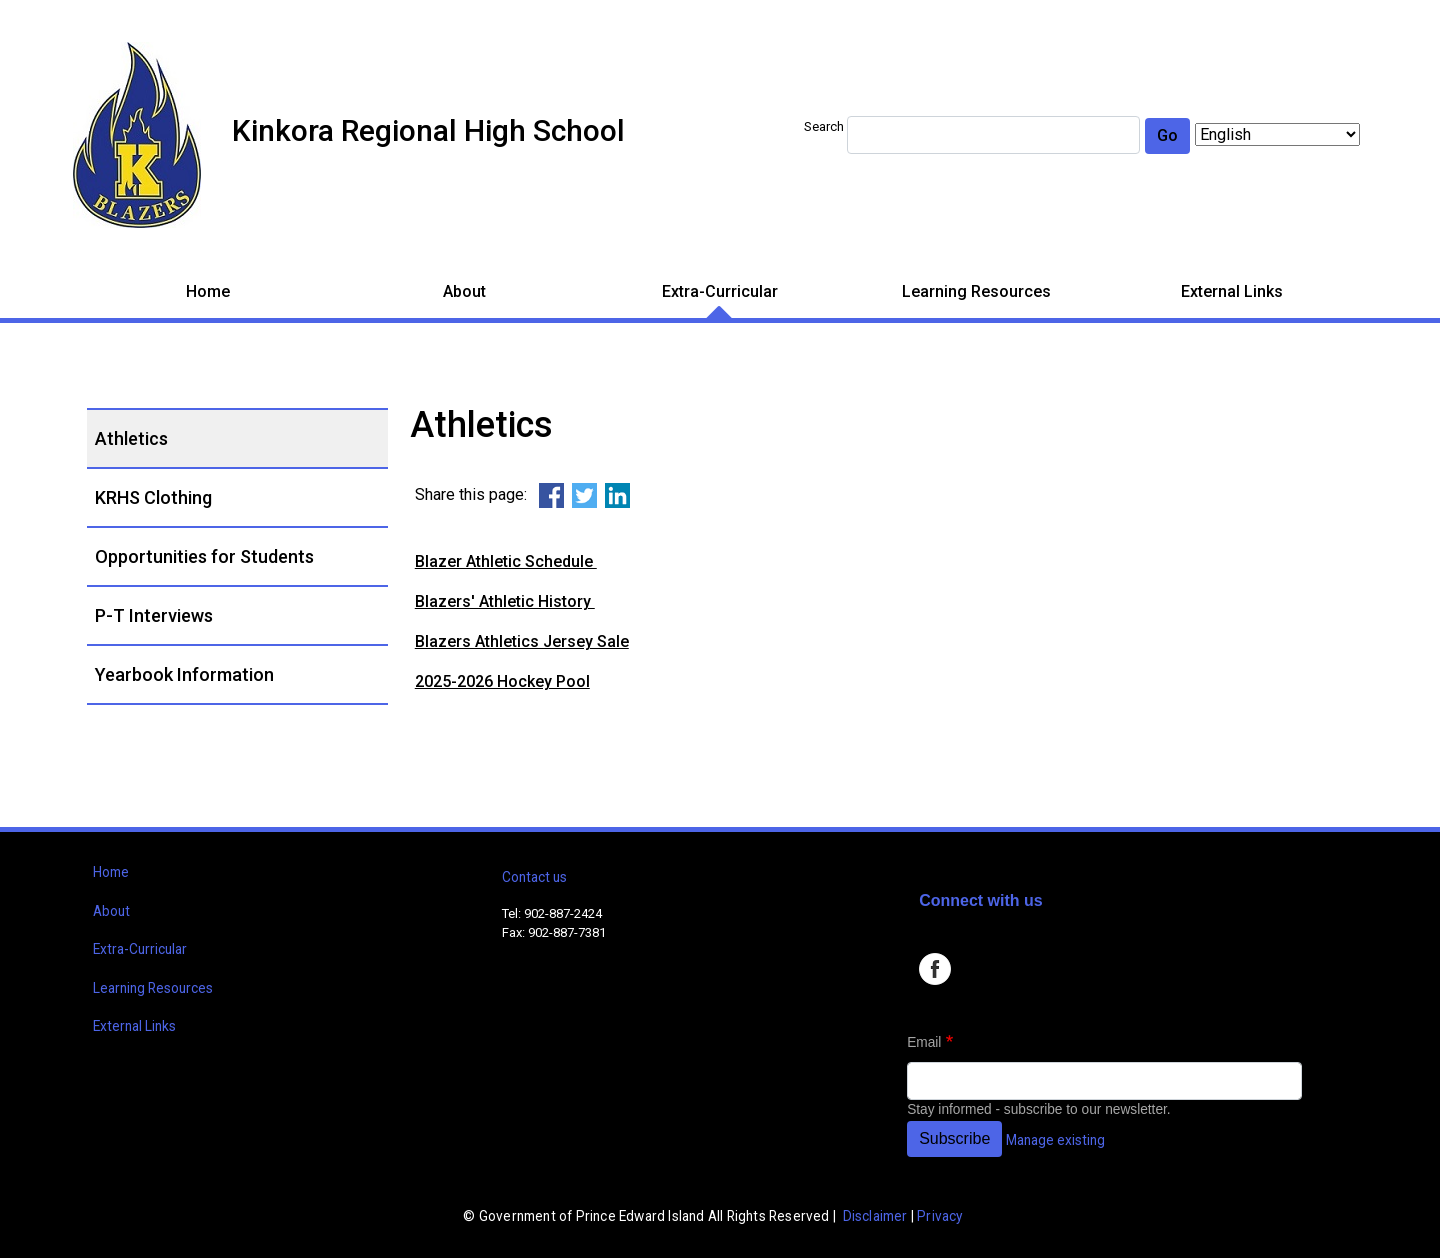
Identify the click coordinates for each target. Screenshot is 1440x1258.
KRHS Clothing (153, 497)
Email (924, 1042)
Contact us (534, 877)
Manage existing (1055, 1140)
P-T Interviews (154, 615)
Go (1167, 135)
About (464, 291)
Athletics (131, 438)
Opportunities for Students (204, 556)
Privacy (939, 1216)
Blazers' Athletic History (505, 601)
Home (208, 291)
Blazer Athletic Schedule (506, 561)
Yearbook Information (184, 674)
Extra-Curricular (720, 291)
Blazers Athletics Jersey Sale (522, 641)
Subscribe (954, 1138)
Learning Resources (976, 291)
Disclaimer (875, 1216)
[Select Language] (1277, 134)
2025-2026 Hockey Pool (502, 681)
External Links (1232, 291)
